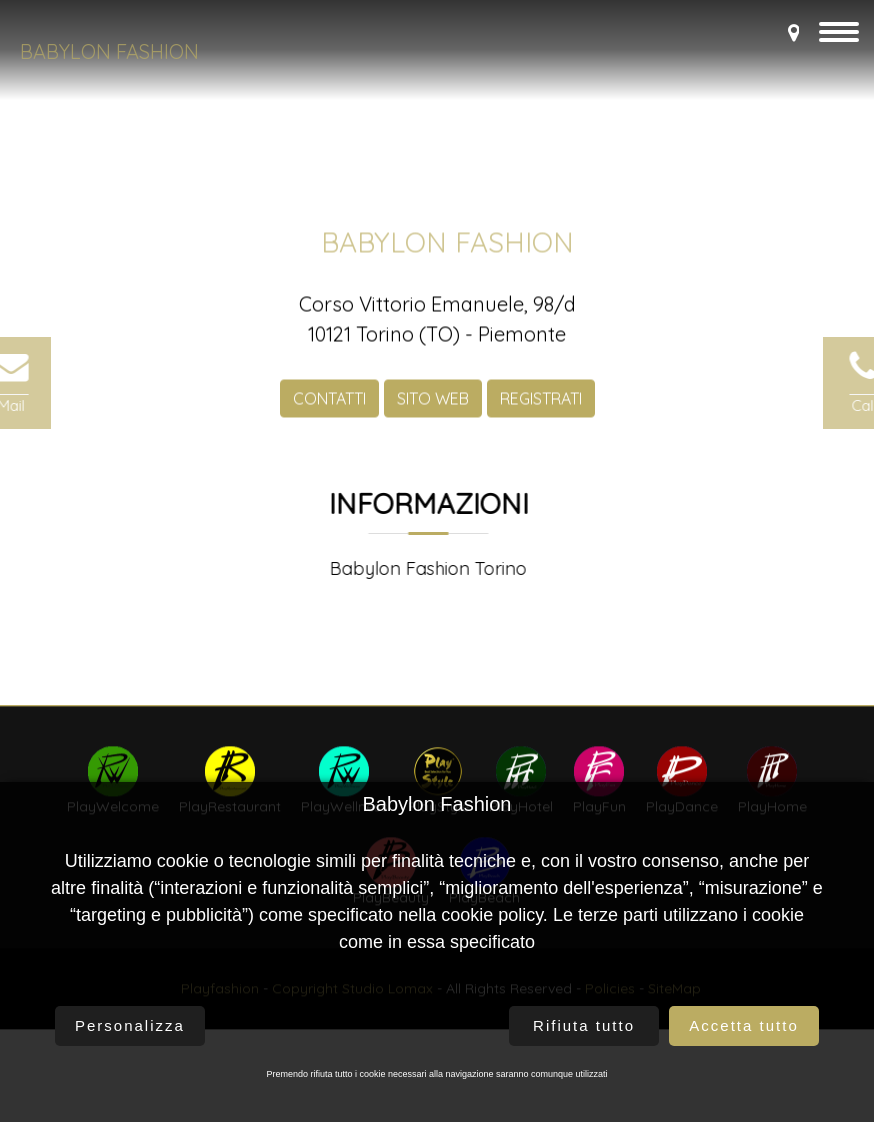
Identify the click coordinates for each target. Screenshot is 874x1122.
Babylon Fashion (109, 51)
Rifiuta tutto (584, 1025)
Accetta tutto (743, 1025)
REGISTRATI (541, 411)
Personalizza (130, 1025)
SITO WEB (433, 411)
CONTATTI (329, 411)
